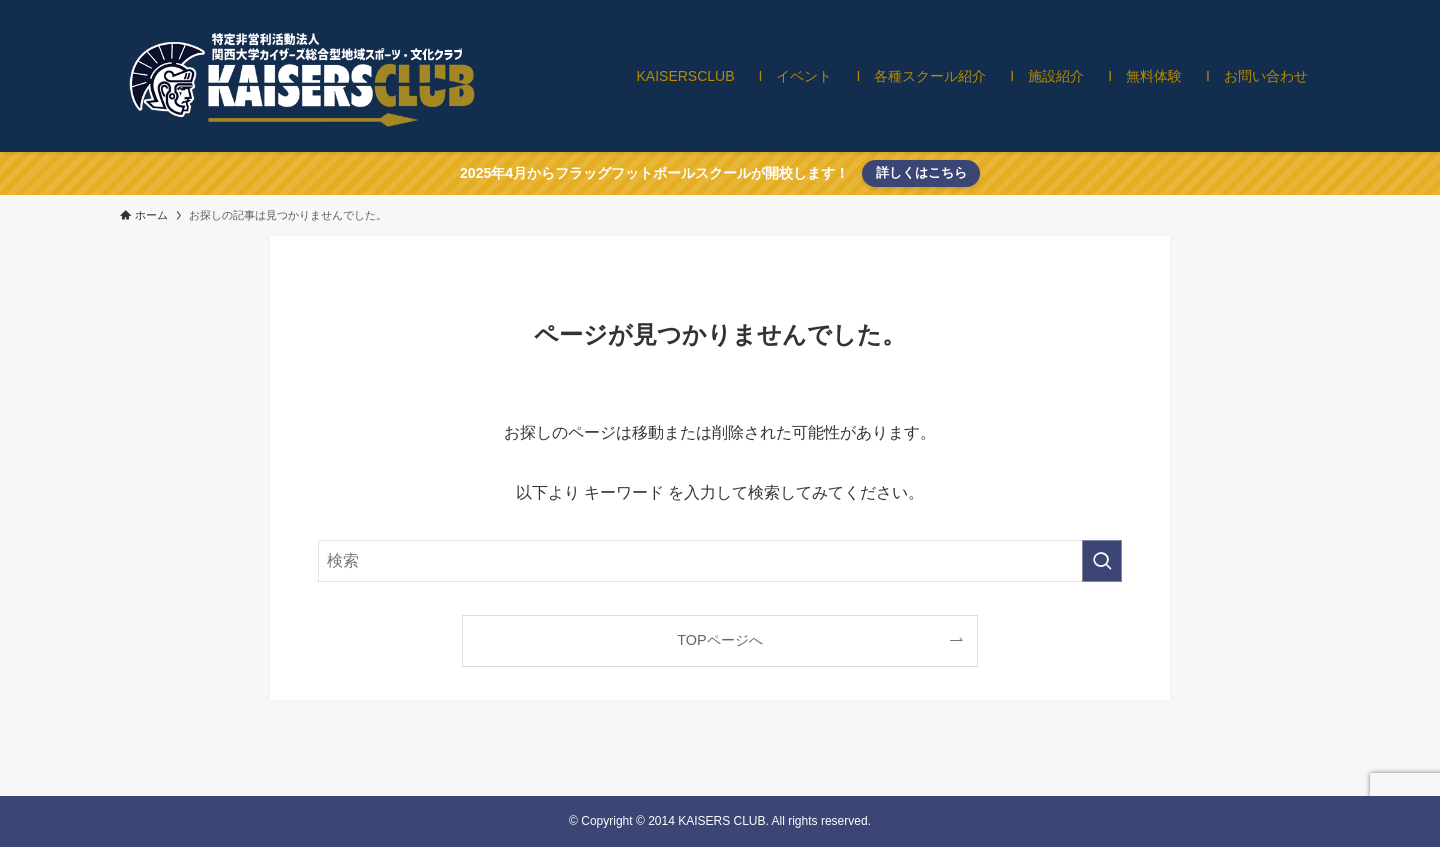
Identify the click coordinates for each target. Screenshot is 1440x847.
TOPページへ (719, 640)
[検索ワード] (720, 561)
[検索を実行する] (1102, 561)
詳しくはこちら (921, 172)
